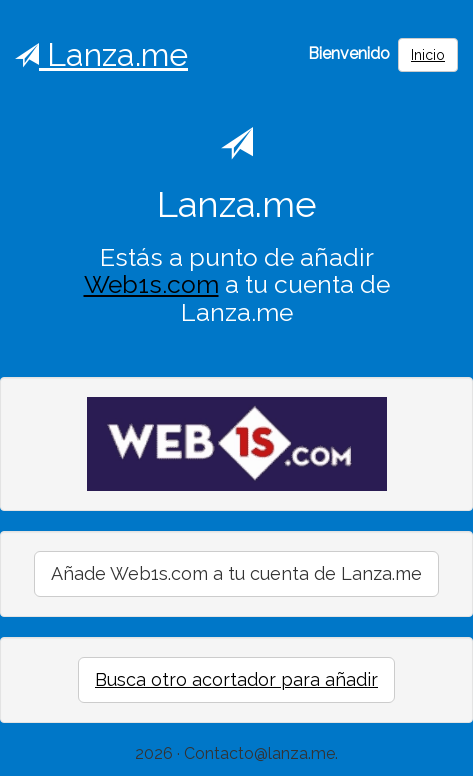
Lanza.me (101, 54)
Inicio (428, 55)
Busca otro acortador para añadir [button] (236, 679)
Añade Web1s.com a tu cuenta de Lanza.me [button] (236, 573)
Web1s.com (151, 284)
